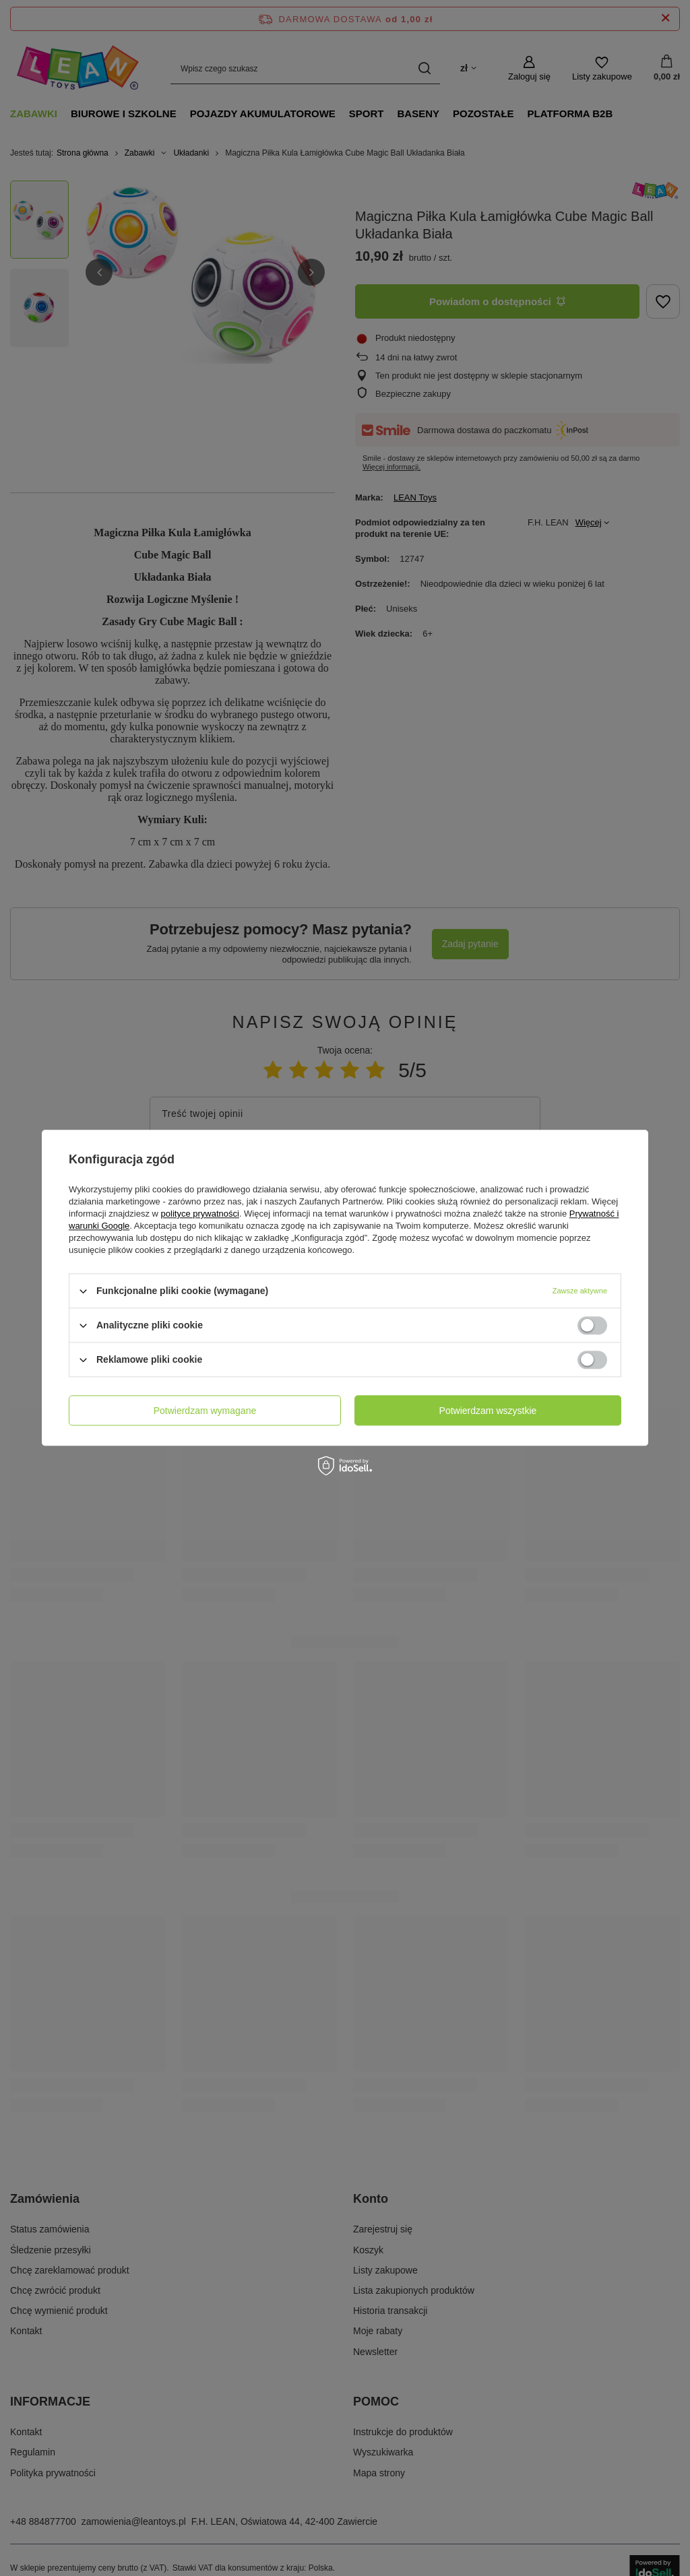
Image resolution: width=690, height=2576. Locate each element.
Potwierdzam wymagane (205, 1410)
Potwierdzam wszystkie (488, 1410)
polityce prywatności (200, 1214)
